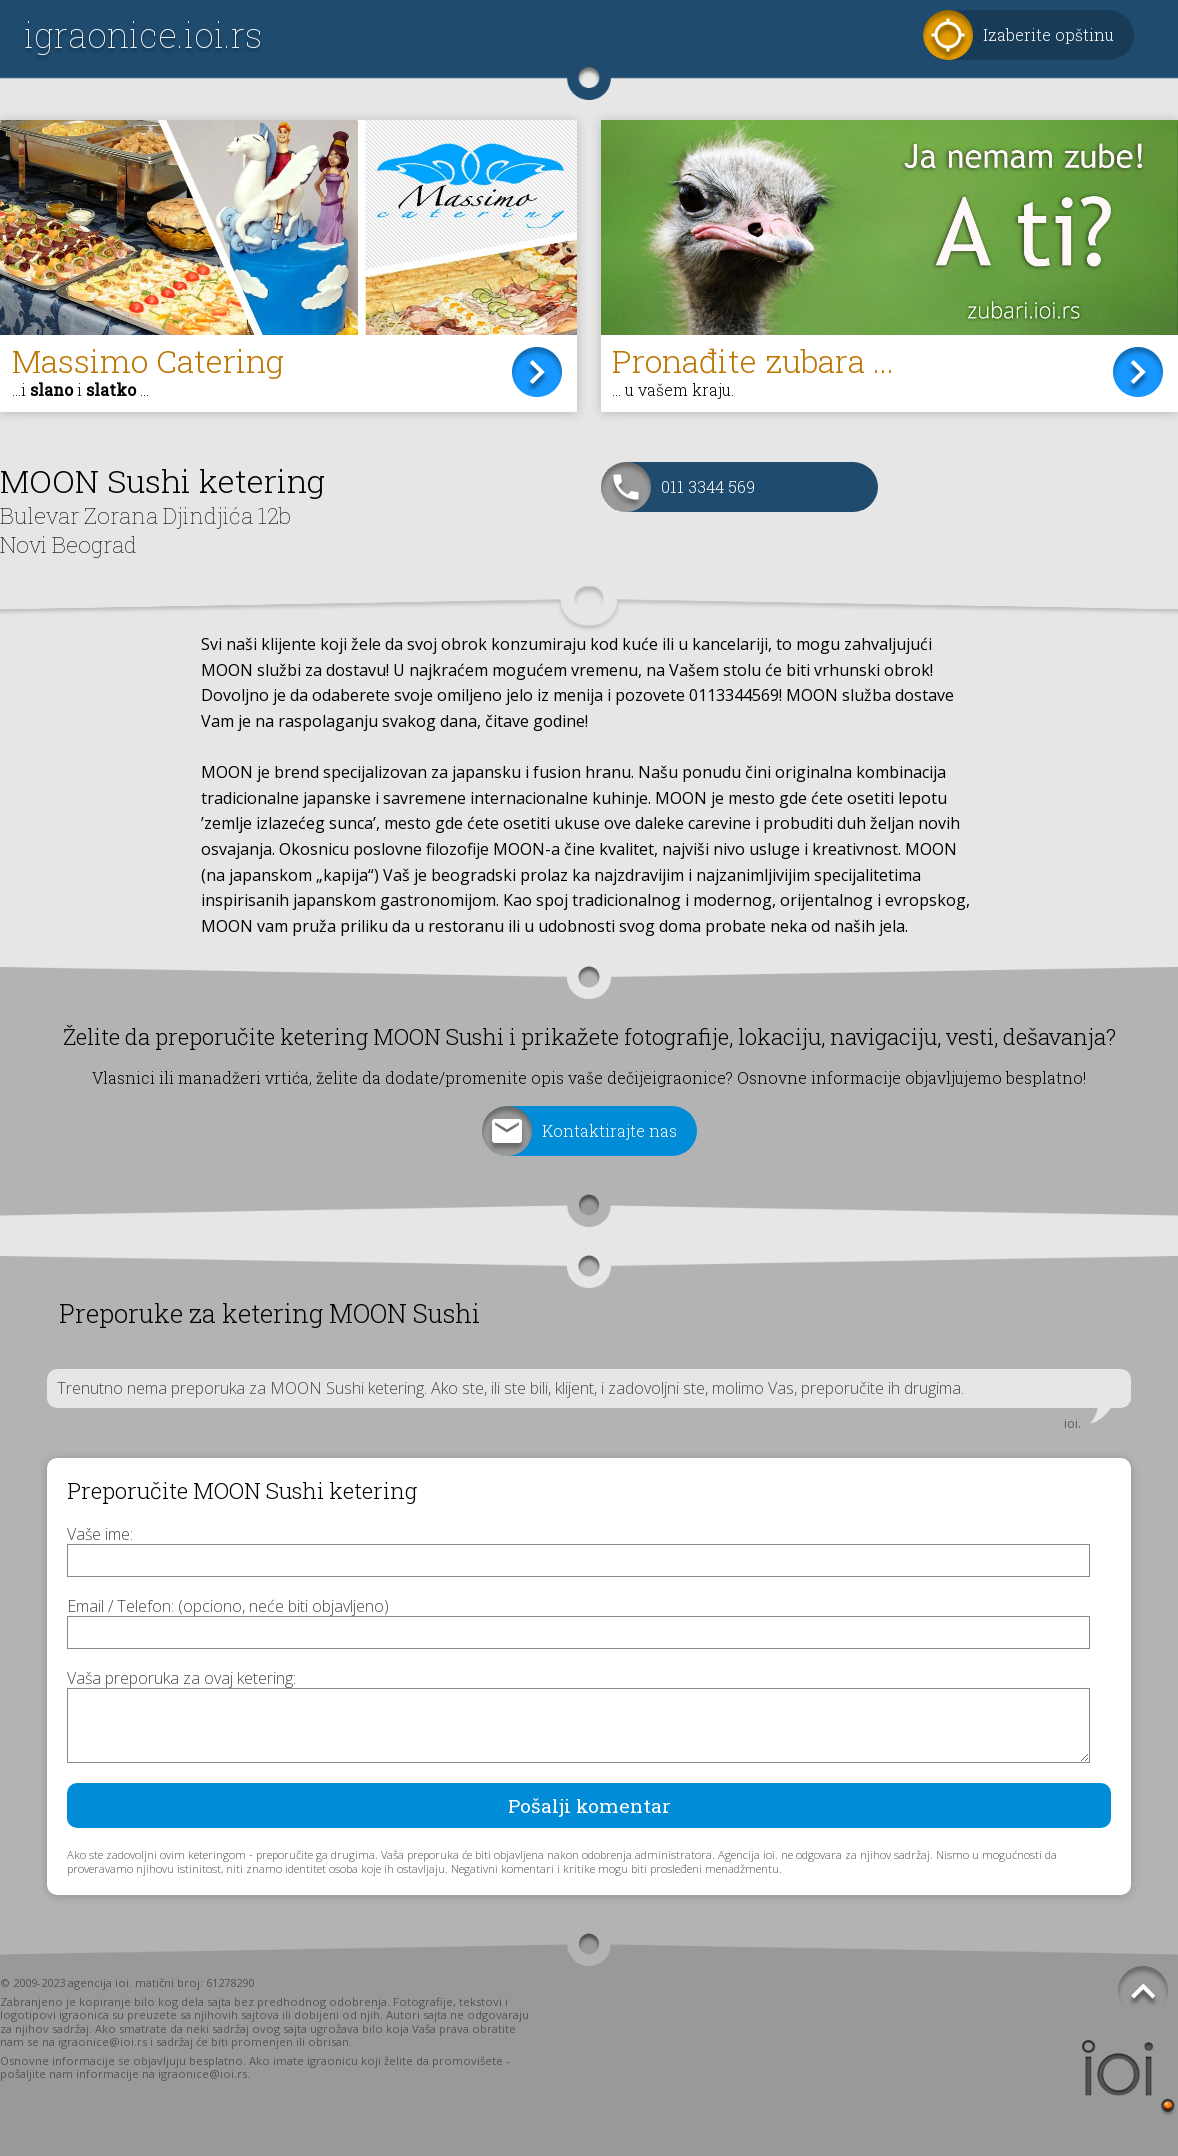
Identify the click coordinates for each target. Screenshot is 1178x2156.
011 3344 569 (708, 486)
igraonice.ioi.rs (143, 34)
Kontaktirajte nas (609, 1130)
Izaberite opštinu (1048, 34)
